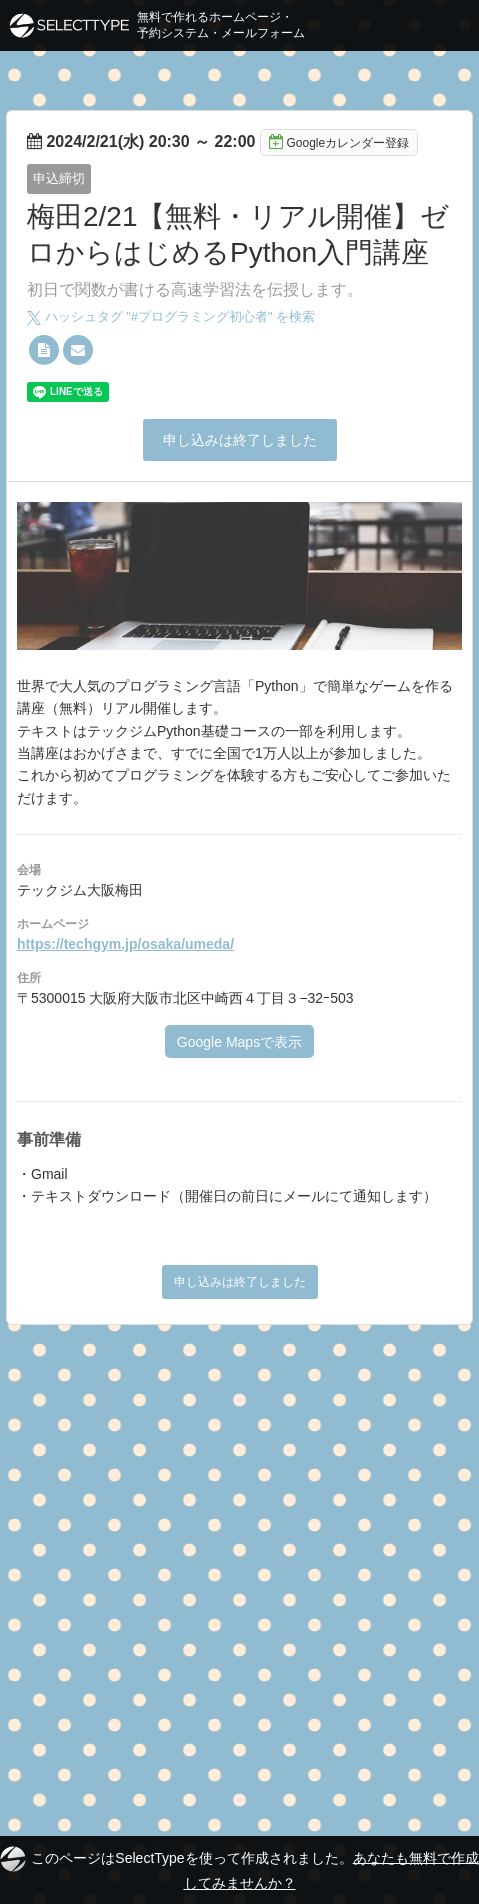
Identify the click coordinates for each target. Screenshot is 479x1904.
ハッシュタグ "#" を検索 (171, 316)
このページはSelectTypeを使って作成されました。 (239, 1868)
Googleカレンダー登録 (339, 142)
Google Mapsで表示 (239, 1042)
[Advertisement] (239, 1574)
